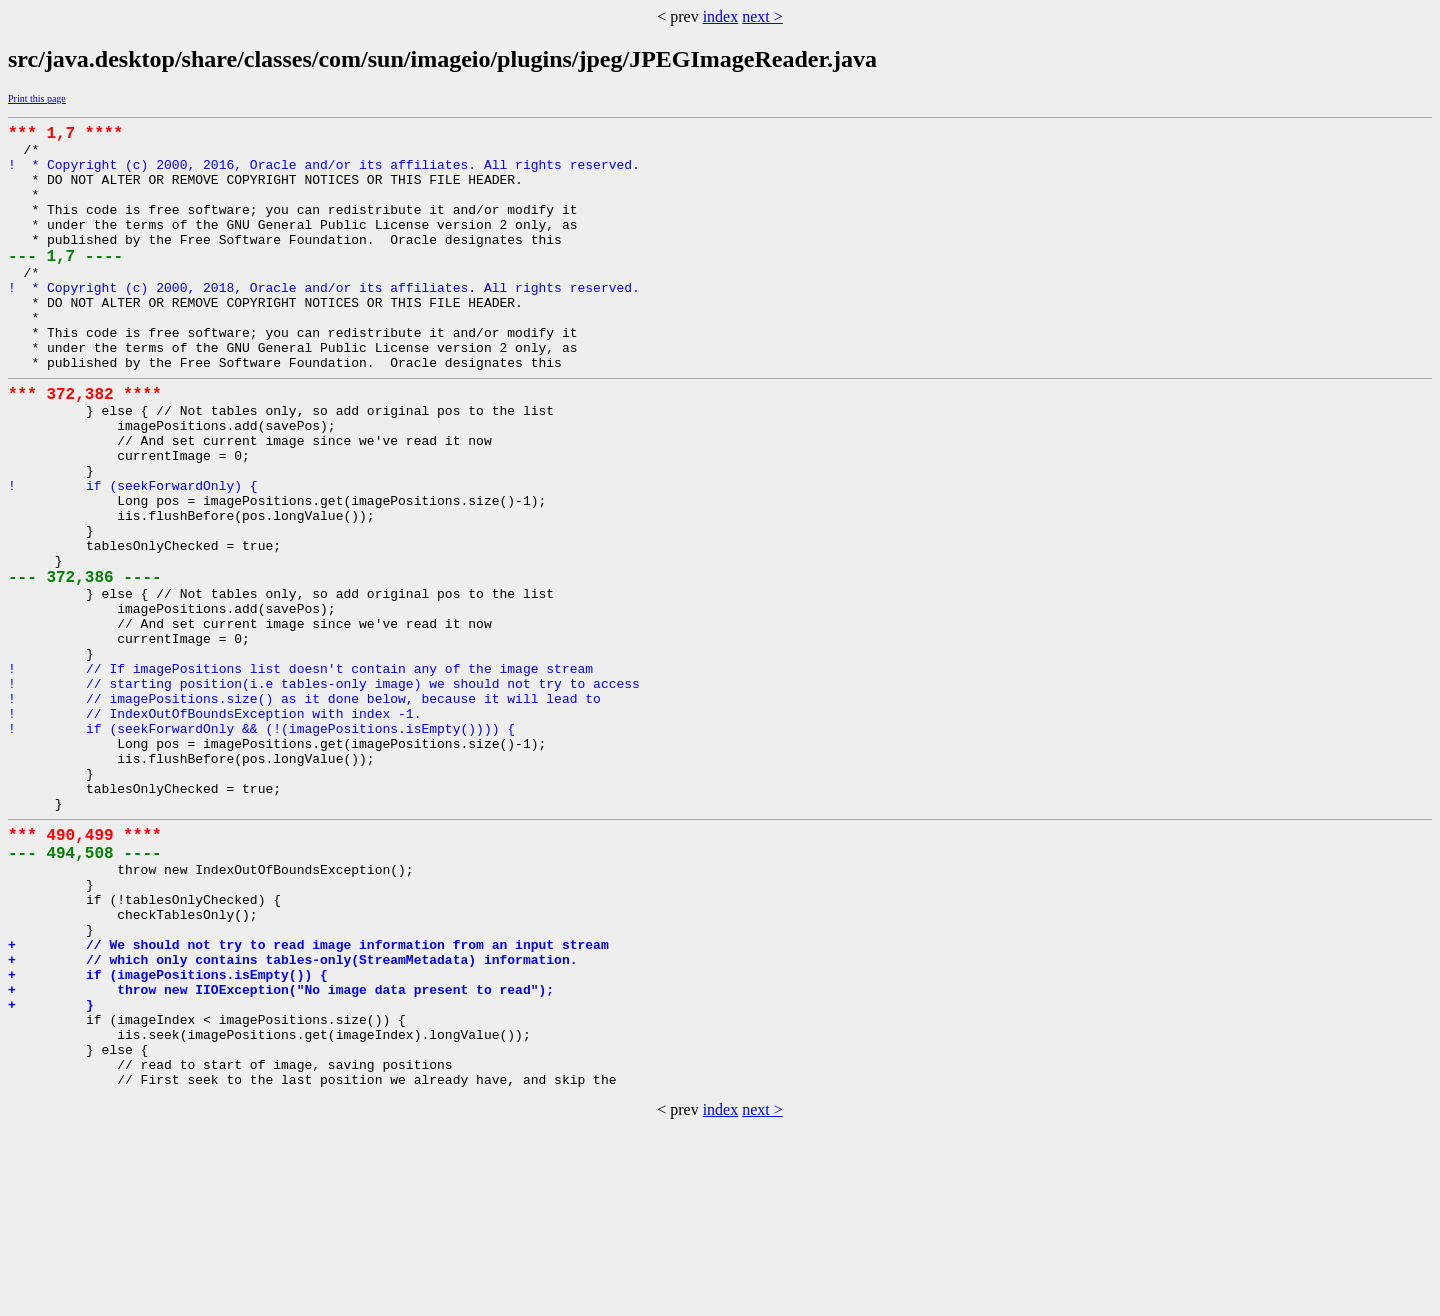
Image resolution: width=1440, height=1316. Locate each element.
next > (762, 16)
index (721, 16)
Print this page (37, 98)
